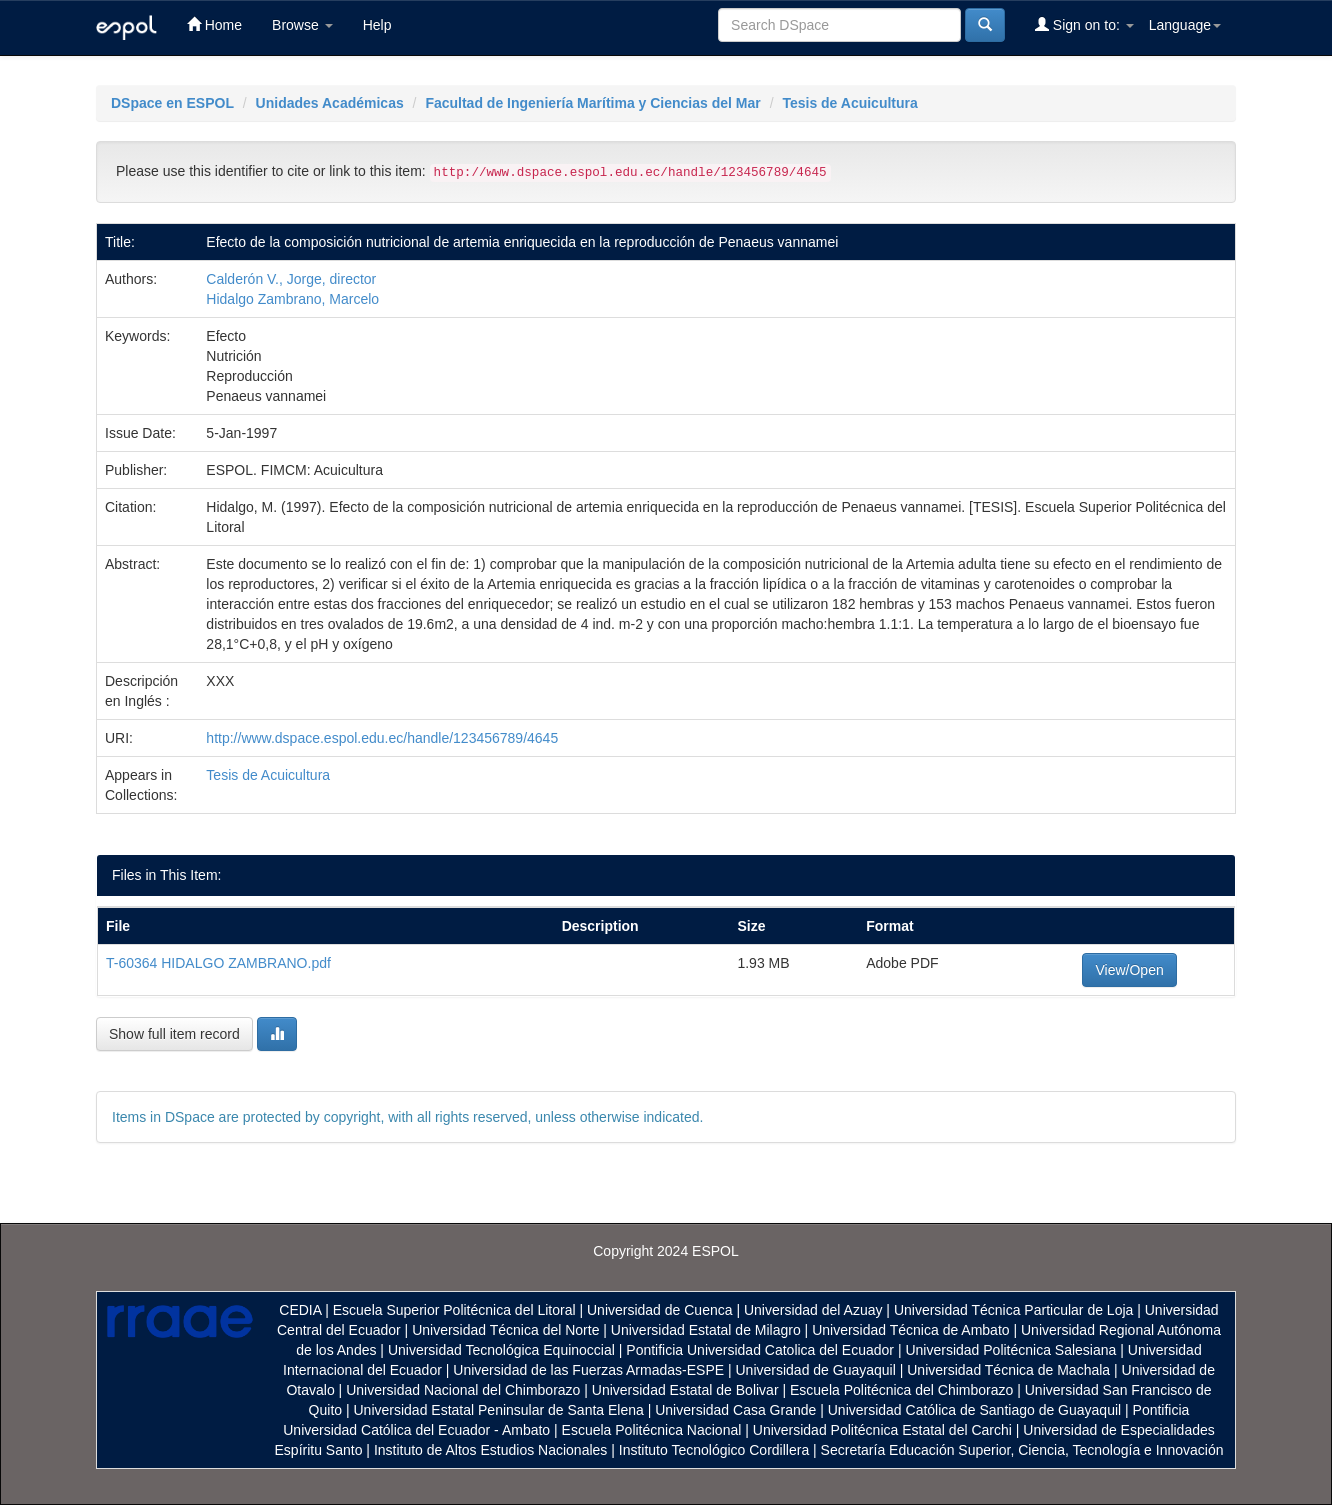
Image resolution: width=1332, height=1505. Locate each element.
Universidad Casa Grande (737, 1410)
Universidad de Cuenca (660, 1310)
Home (214, 24)
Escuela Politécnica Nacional (652, 1430)
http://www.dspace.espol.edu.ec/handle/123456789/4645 (382, 738)
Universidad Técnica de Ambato (910, 1330)
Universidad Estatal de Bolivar (685, 1390)
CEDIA (300, 1310)
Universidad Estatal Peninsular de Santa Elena (499, 1410)
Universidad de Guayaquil (816, 1370)
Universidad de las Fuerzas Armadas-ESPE (588, 1370)
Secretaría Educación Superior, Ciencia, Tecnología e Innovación (1022, 1450)
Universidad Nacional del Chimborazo (463, 1390)
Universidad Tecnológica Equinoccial (501, 1350)
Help (377, 25)
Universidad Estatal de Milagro (706, 1330)
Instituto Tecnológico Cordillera (714, 1450)
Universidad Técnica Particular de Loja (1013, 1310)
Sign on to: (1084, 24)
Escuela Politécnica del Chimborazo (901, 1390)
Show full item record (174, 1034)
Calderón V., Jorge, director (291, 279)
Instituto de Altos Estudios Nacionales (490, 1450)
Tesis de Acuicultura (849, 103)
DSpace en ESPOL (172, 103)
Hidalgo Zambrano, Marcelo (292, 299)
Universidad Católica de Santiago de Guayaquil (974, 1410)
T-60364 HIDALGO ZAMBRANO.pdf (218, 963)
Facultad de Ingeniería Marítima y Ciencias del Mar (592, 103)
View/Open (1129, 970)
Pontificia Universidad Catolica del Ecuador (760, 1350)
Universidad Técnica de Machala (1008, 1370)
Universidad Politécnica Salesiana (1010, 1350)
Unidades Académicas (330, 103)
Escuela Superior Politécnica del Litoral (454, 1310)
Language (1185, 25)
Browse (302, 25)
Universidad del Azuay (813, 1310)
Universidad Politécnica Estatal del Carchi (882, 1430)
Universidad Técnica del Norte (505, 1330)
